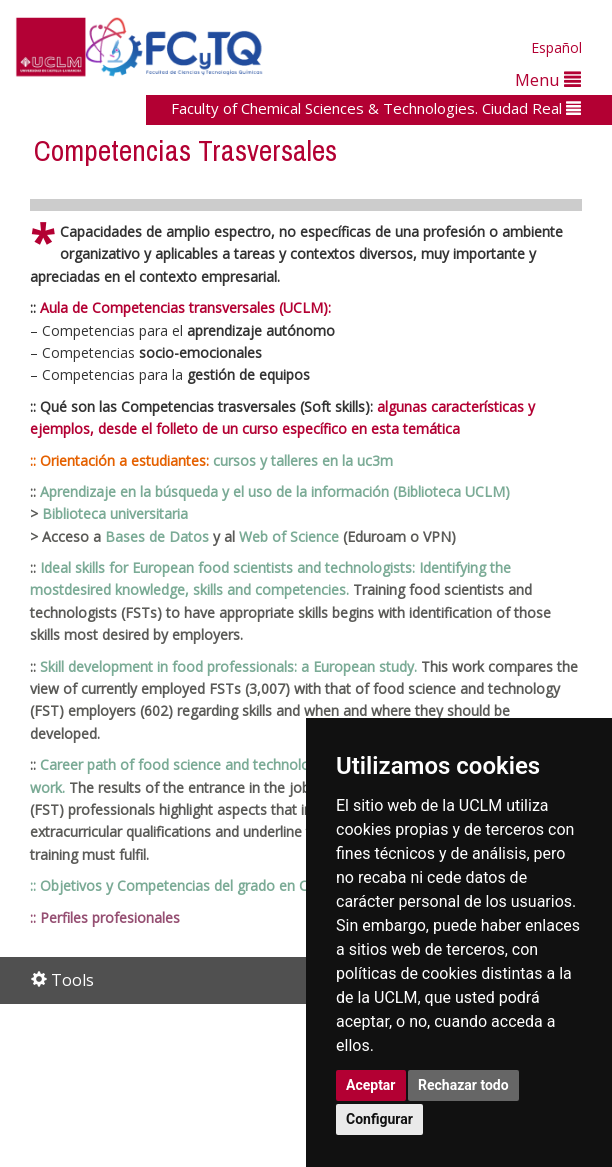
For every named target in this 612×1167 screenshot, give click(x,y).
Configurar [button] (379, 1119)
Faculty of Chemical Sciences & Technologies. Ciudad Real (376, 108)
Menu (548, 79)
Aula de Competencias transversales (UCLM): (185, 307)
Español (556, 47)
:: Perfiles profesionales (105, 917)
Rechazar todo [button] (463, 1085)
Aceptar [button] (371, 1085)
